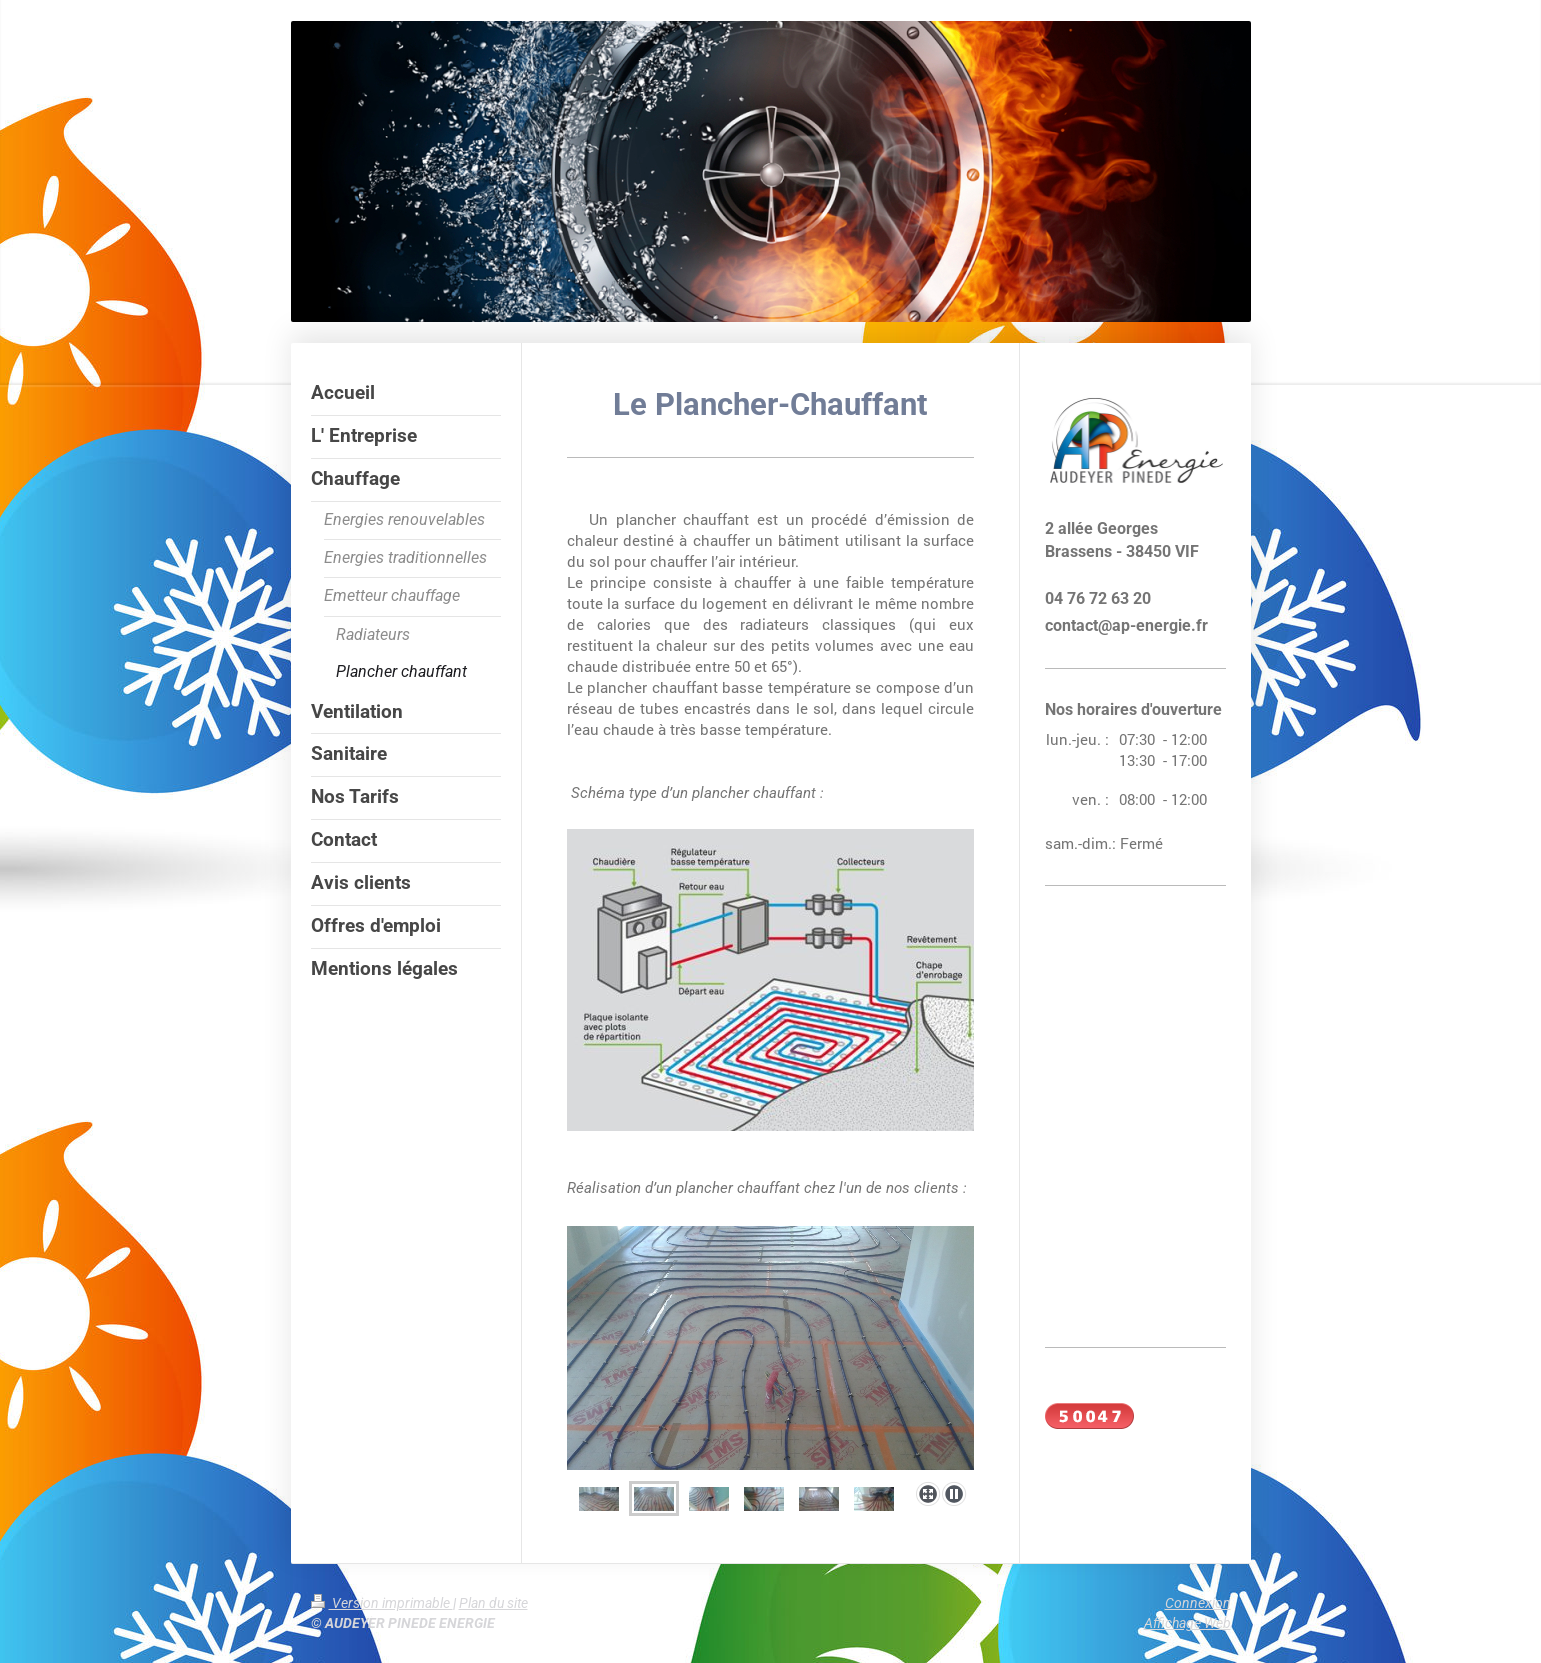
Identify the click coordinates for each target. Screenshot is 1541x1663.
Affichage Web (1187, 1623)
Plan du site (493, 1603)
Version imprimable (382, 1603)
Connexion (1198, 1603)
